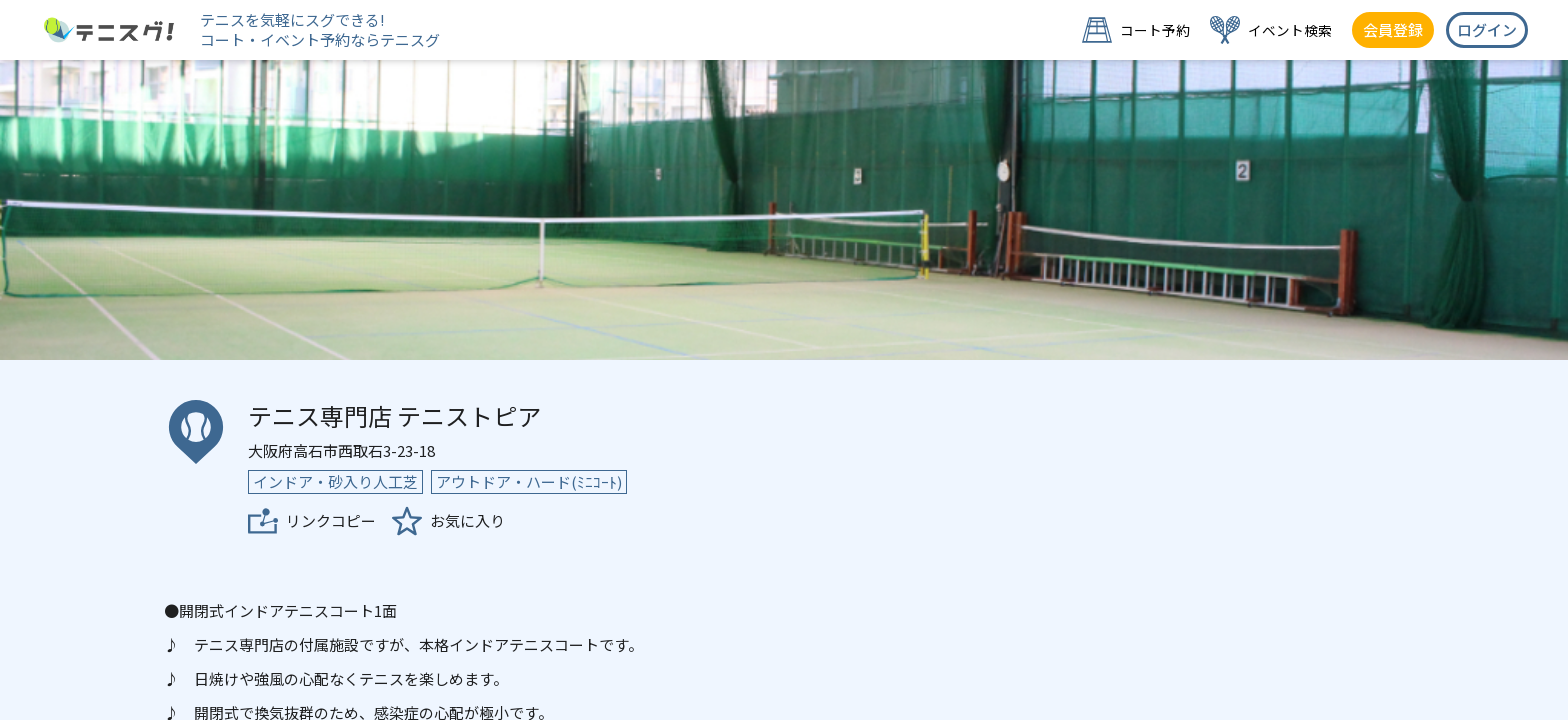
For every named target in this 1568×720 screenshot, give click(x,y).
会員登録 (1393, 29)
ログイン (1487, 29)
